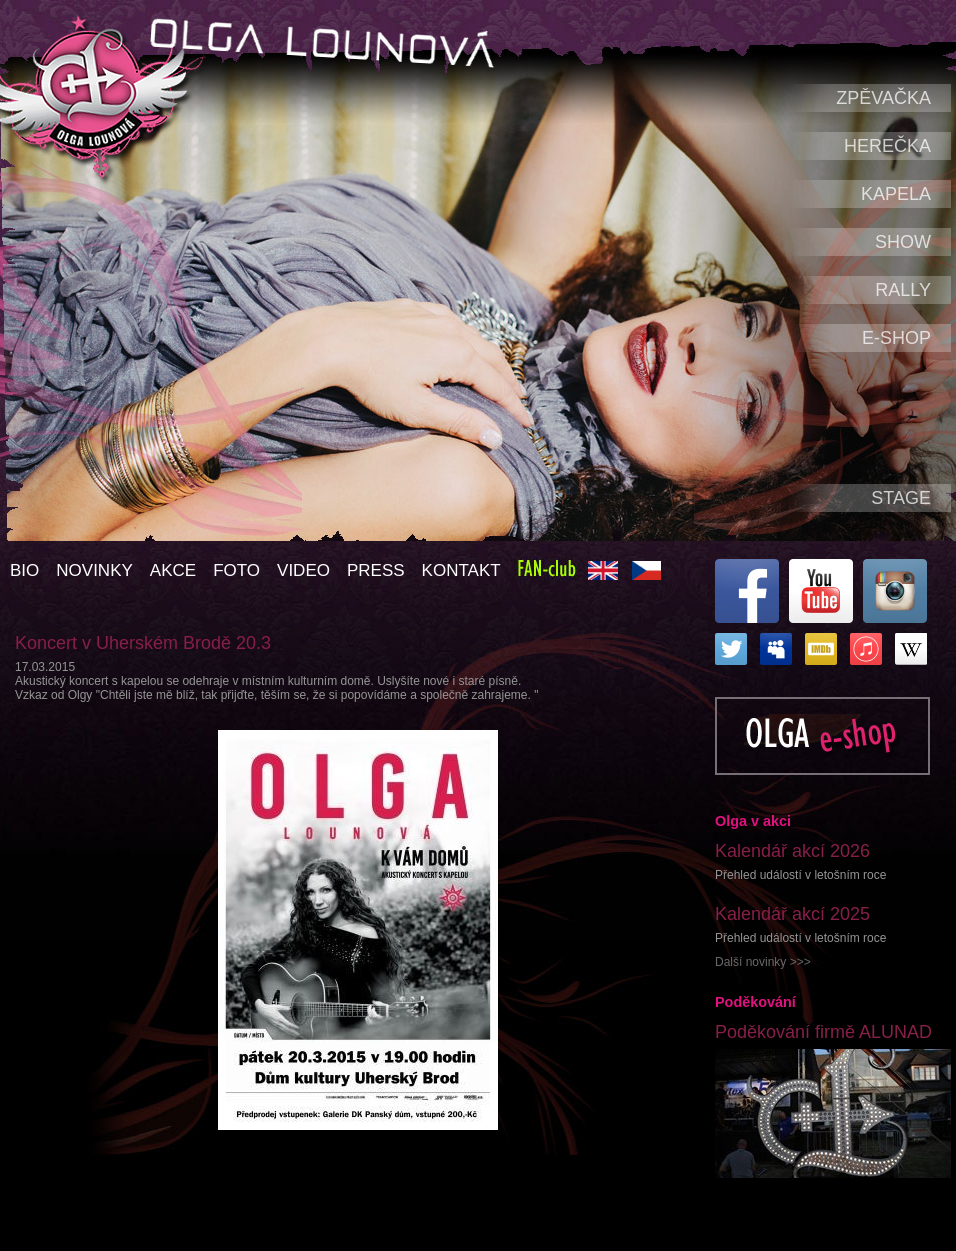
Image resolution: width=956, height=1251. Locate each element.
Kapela (896, 194)
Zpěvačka (883, 98)
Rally (903, 290)
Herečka (887, 146)
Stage (901, 498)
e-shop (896, 338)
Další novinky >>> (763, 962)
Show (903, 242)
